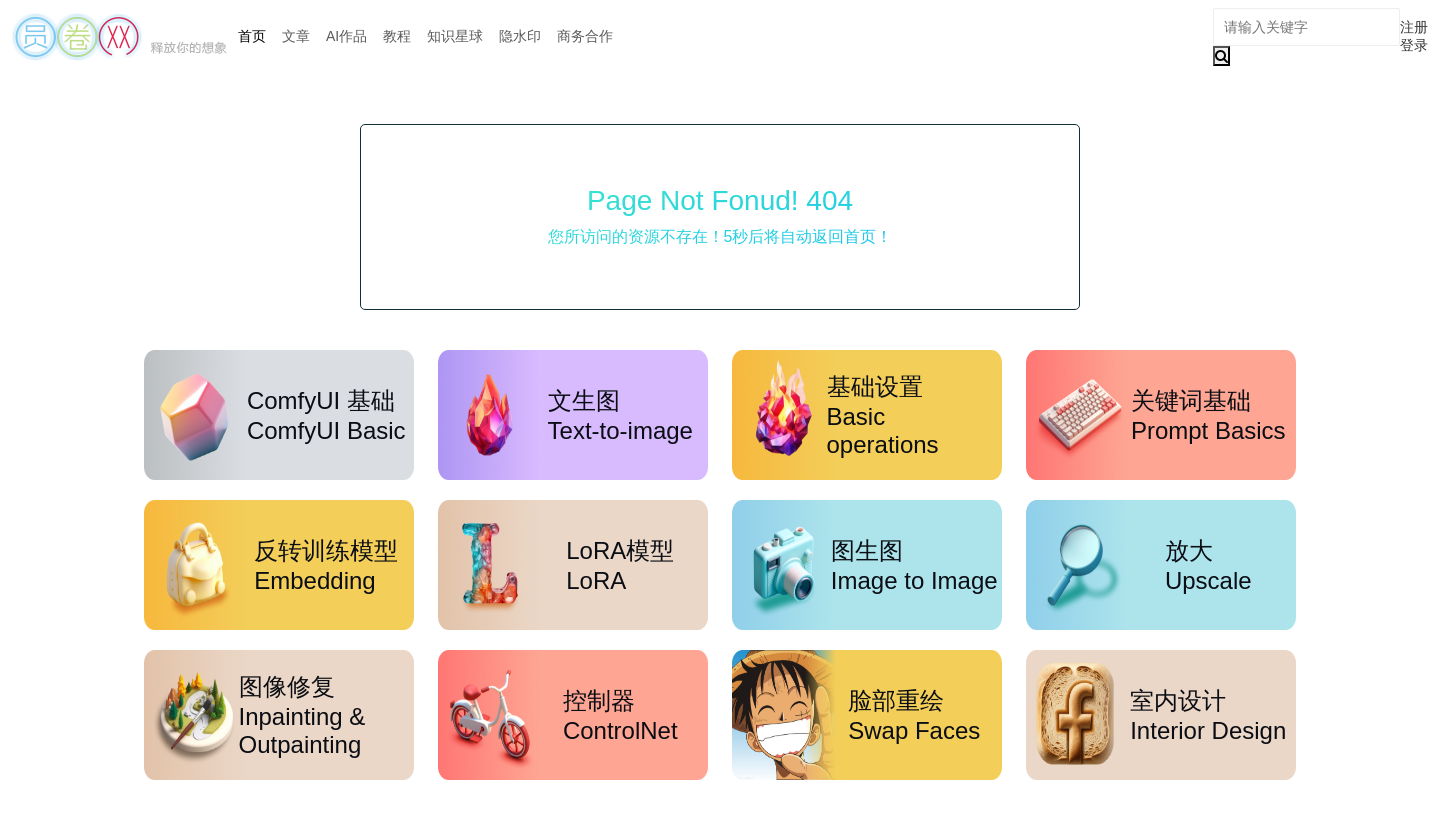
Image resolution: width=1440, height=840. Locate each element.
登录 (1414, 45)
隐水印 (520, 36)
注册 (1414, 27)
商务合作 (585, 36)
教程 (397, 36)
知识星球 (455, 36)
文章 (296, 36)
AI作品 (346, 36)
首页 (252, 36)
